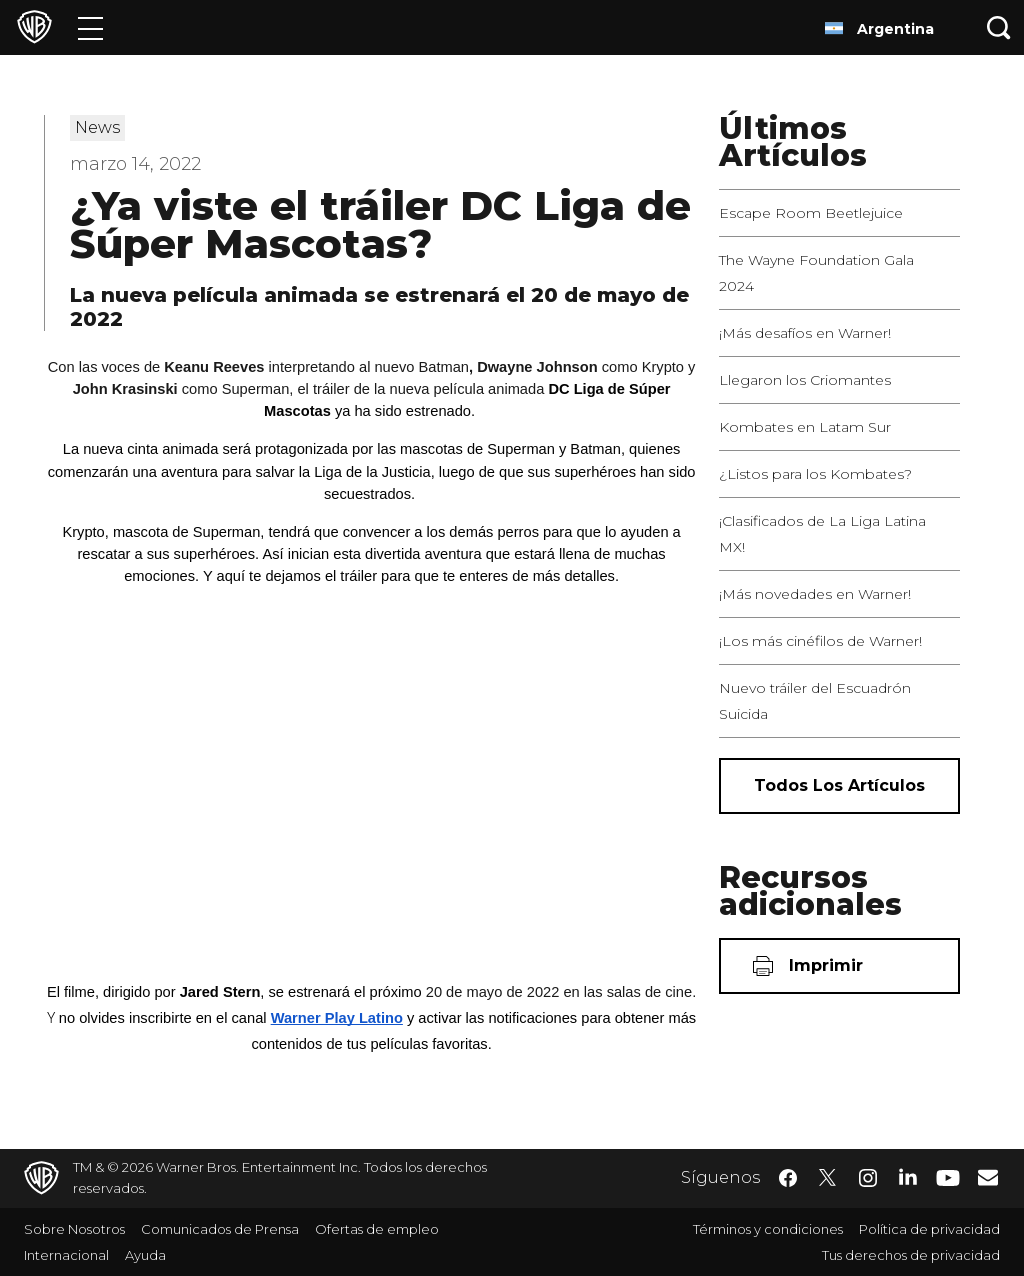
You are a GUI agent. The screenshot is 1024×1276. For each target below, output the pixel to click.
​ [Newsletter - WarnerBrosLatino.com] (988, 1177)
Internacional (66, 1255)
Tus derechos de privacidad (911, 1255)
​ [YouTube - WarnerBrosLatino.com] (948, 1178)
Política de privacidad (929, 1229)
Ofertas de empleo (377, 1229)
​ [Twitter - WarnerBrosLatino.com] (828, 1178)
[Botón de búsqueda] (999, 27)
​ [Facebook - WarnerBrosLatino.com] (788, 1178)
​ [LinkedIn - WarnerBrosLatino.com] (908, 1176)
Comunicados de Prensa (220, 1229)
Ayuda (145, 1255)
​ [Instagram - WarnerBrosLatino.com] (868, 1178)
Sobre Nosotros (74, 1229)
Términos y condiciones (768, 1229)
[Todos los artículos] (839, 786)
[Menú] (90, 27)
